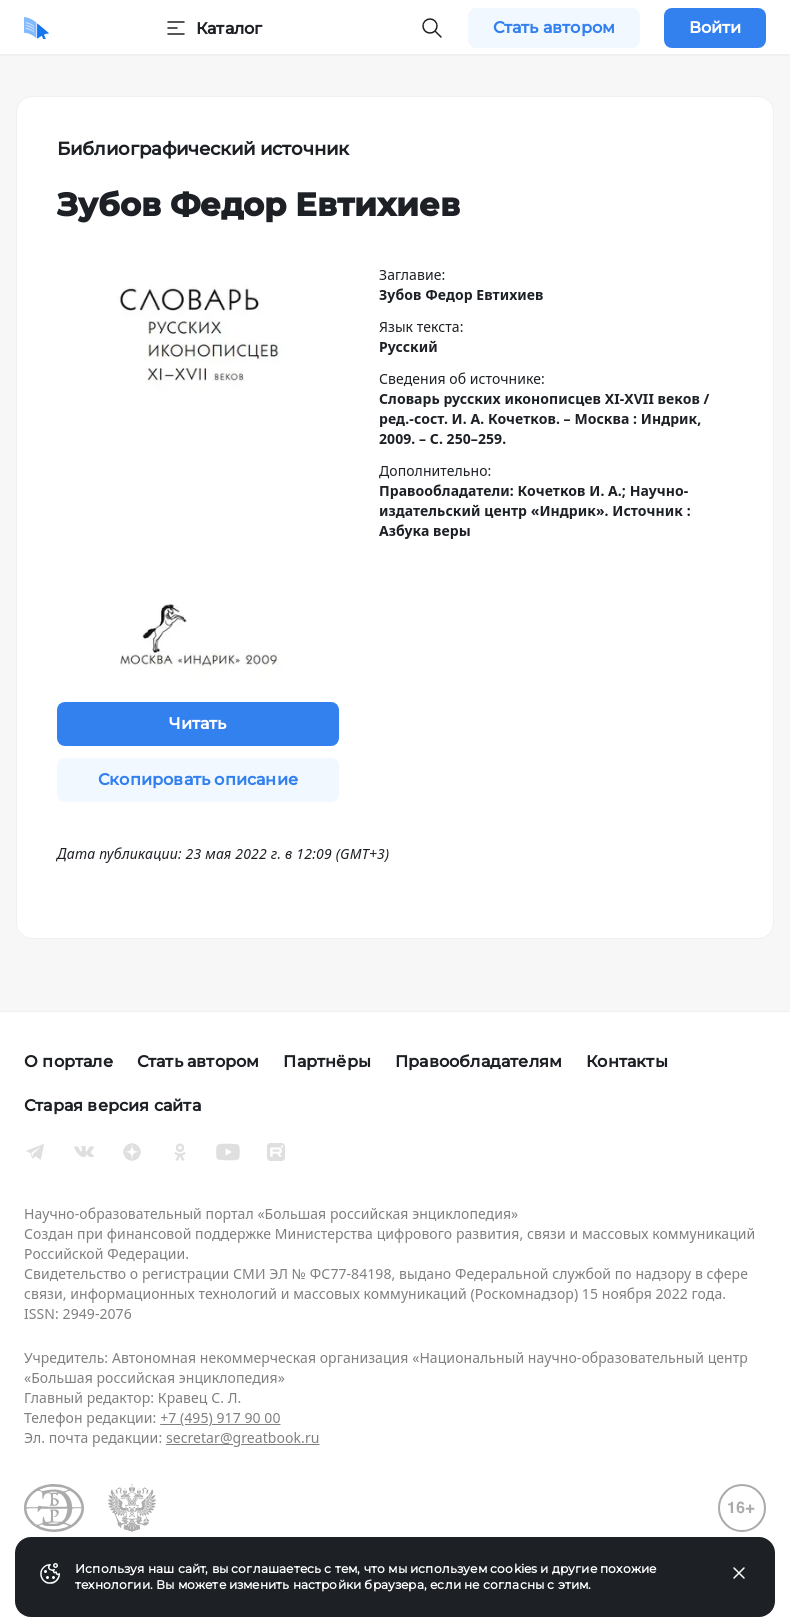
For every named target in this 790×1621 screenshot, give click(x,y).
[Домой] (36, 28)
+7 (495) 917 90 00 (220, 1417)
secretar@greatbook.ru (243, 1437)
